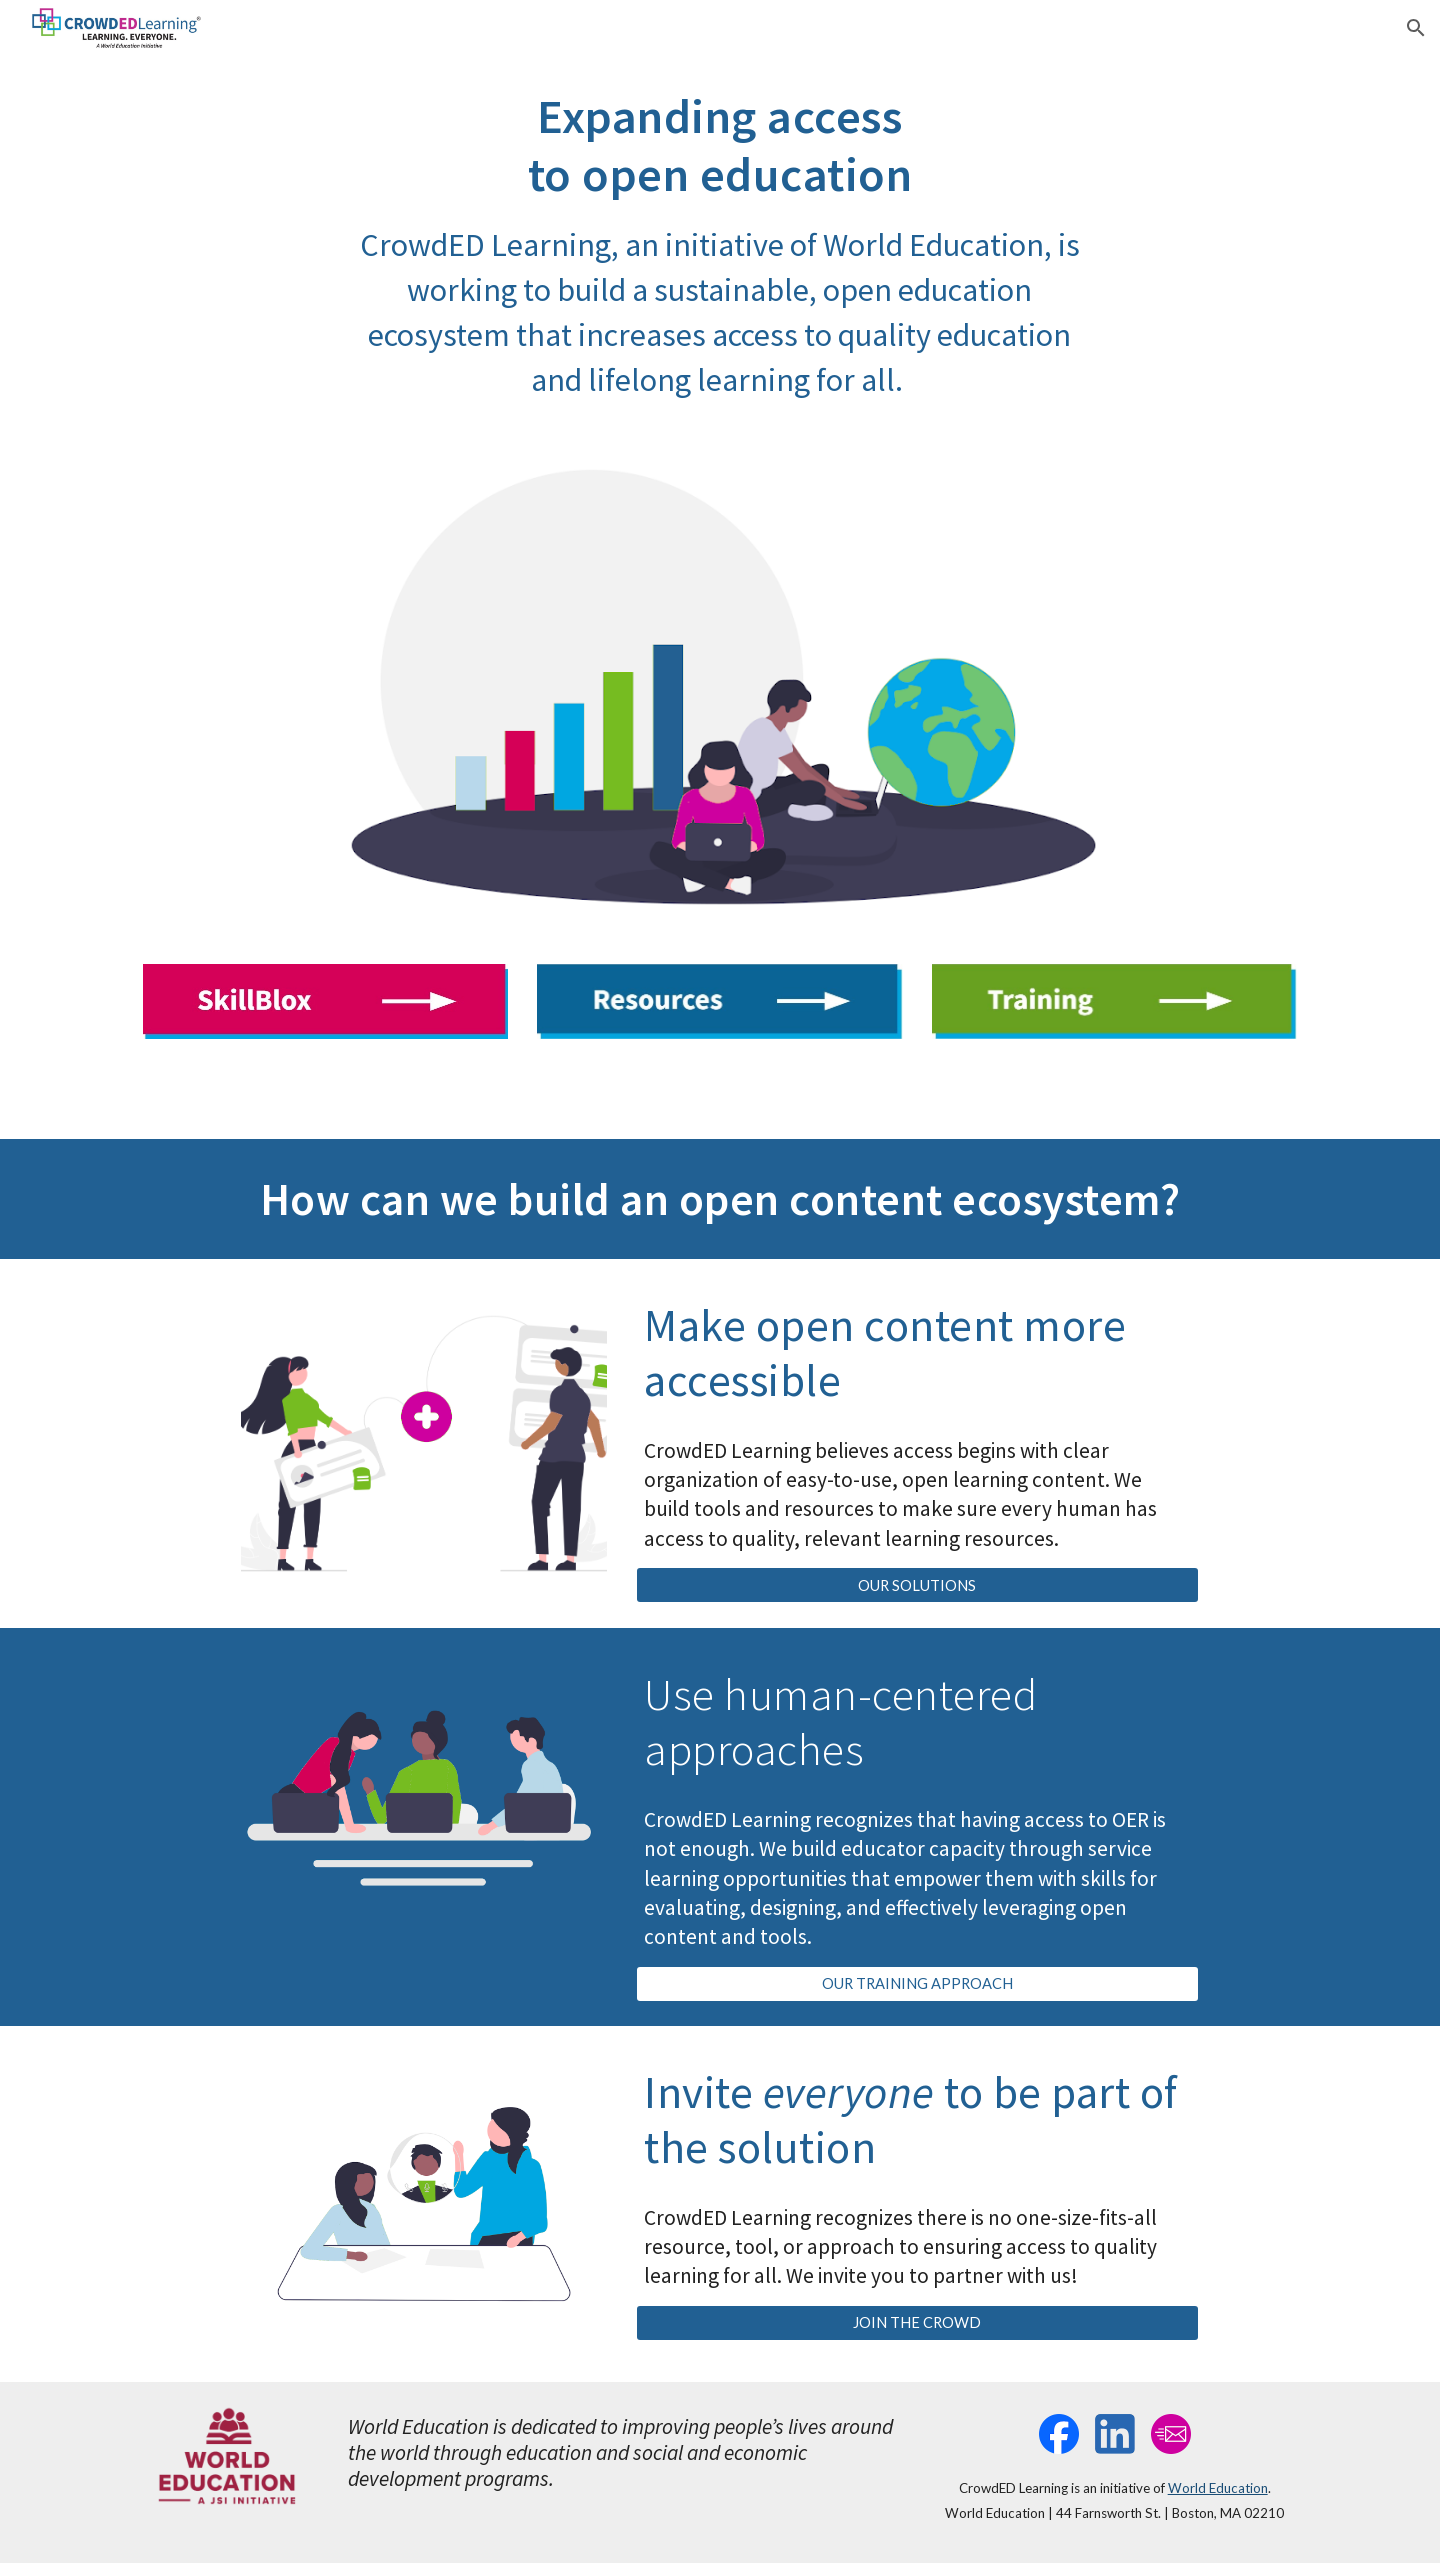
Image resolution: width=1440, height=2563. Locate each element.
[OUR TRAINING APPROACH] (917, 1984)
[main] (720, 245)
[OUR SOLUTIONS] (917, 1585)
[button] (1416, 28)
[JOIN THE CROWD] (917, 2323)
